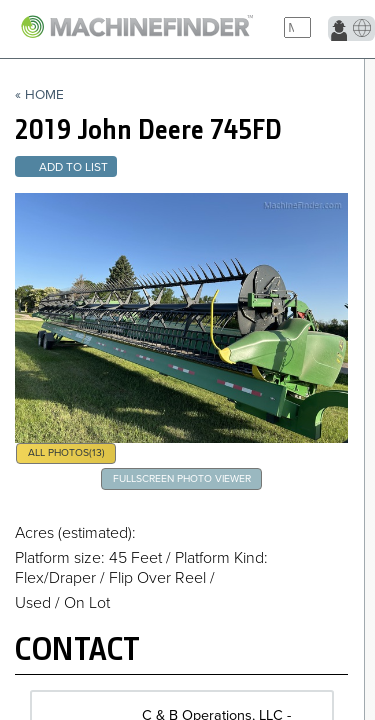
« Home (39, 95)
